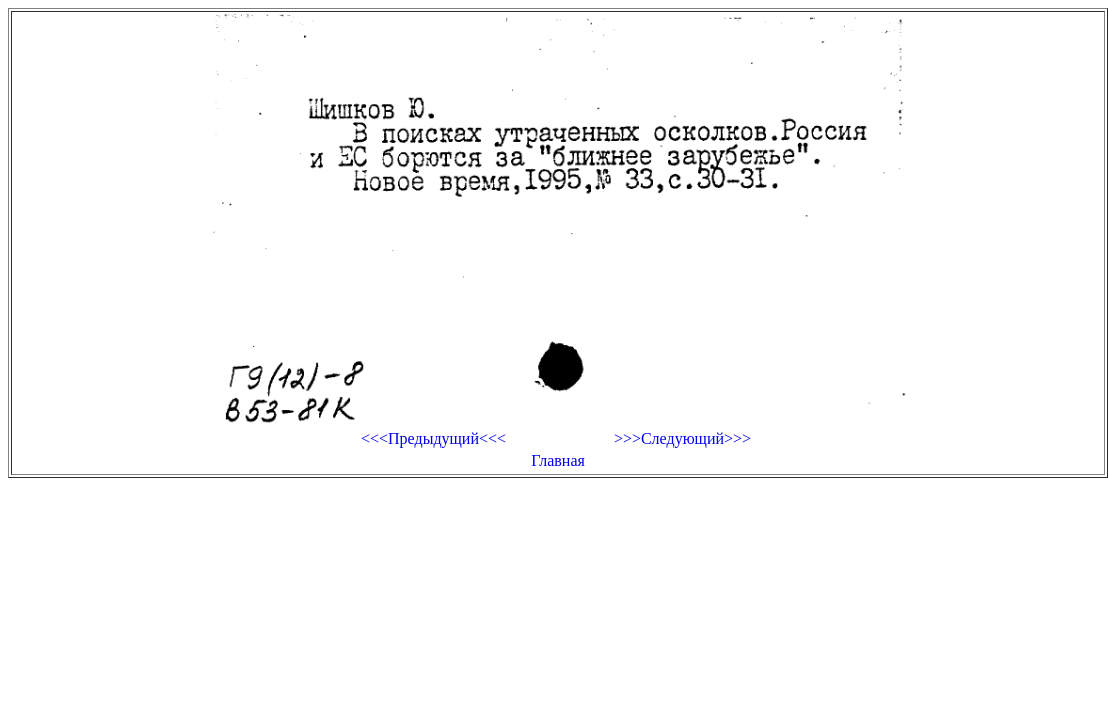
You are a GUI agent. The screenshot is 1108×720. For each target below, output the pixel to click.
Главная (558, 460)
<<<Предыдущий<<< (433, 438)
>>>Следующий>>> (682, 438)
